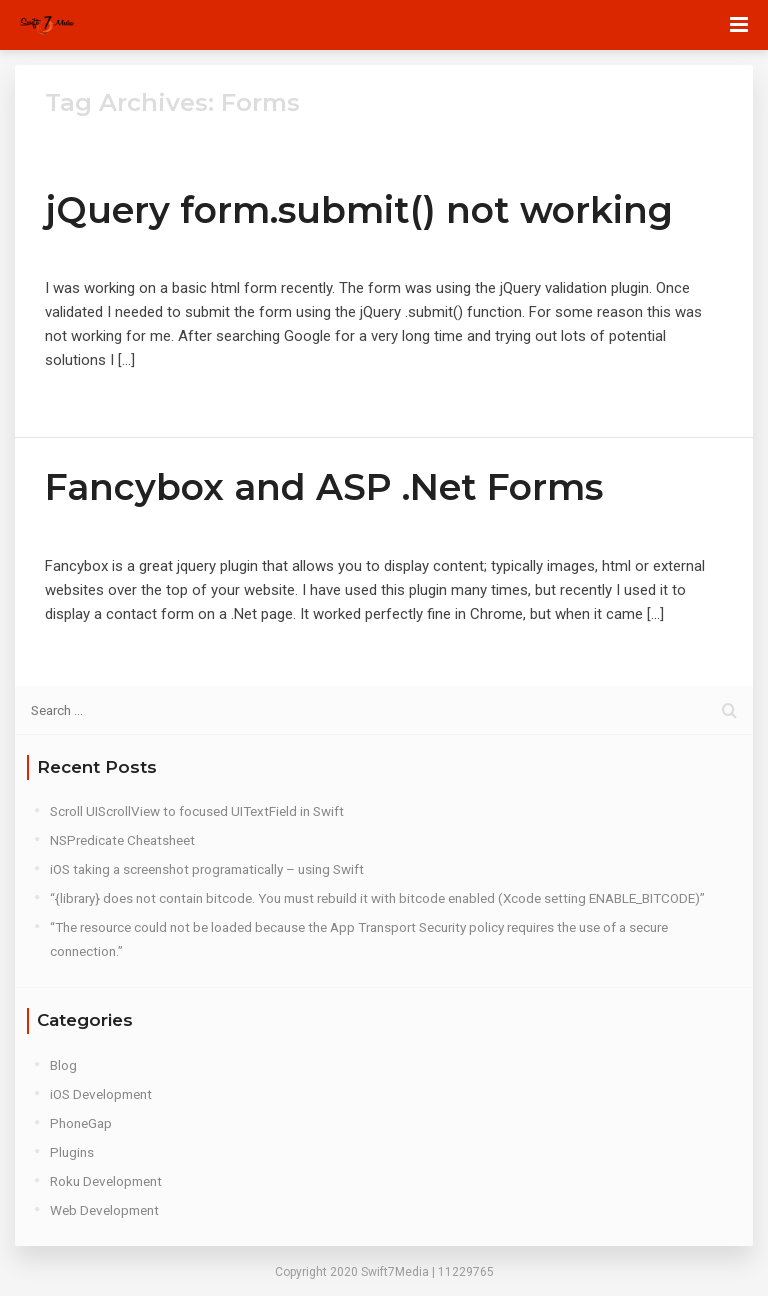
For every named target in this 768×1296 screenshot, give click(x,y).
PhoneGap (81, 1123)
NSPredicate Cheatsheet (122, 840)
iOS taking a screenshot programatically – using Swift (207, 869)
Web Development (104, 1210)
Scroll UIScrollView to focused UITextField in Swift (197, 811)
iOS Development (101, 1094)
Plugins (72, 1152)
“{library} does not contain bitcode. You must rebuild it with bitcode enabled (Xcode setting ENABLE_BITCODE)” (377, 898)
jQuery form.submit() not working (359, 210)
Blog (63, 1065)
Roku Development (106, 1181)
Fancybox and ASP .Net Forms (324, 487)
